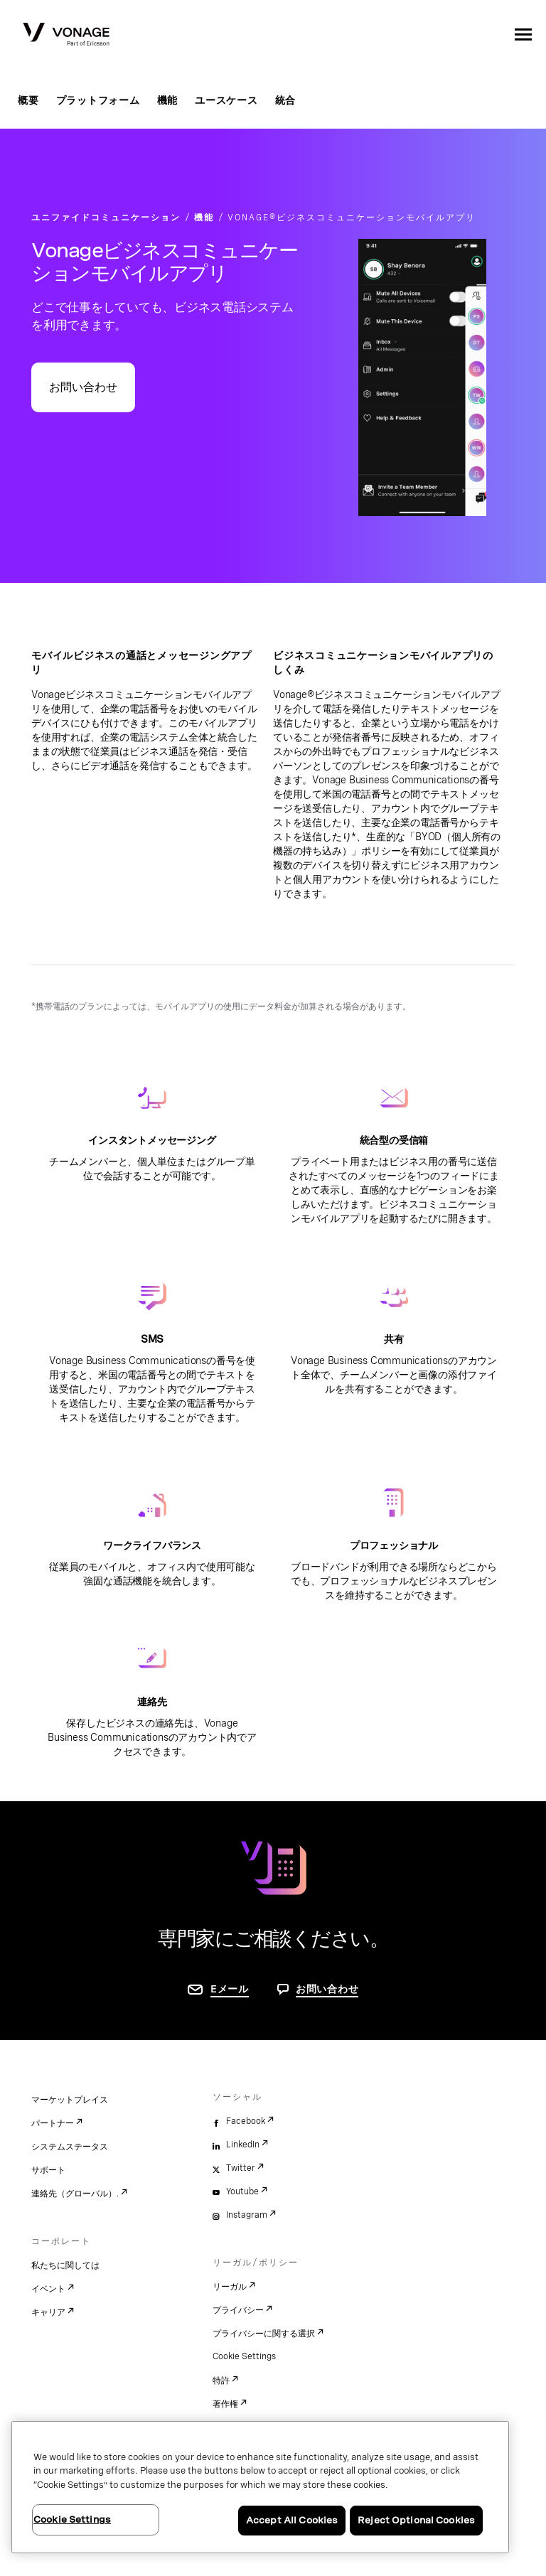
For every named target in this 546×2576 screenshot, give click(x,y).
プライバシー (238, 2310)
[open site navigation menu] (523, 34)
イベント (48, 2289)
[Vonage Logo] (66, 35)
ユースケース (226, 100)
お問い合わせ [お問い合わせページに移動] (327, 1989)
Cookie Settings (244, 2356)
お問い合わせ (83, 387)
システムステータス (69, 2147)
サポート (48, 2170)
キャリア (48, 2312)
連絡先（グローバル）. (75, 2194)
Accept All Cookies (292, 2520)
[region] (260, 2487)
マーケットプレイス (69, 2100)
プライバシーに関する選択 (264, 2334)
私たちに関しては (65, 2265)
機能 (167, 100)
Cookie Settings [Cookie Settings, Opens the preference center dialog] (72, 2519)
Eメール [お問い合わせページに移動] (229, 1989)
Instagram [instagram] (246, 2215)
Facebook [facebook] (245, 2121)
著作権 (225, 2404)
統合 (285, 100)
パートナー (52, 2123)
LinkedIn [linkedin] (242, 2145)
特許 (221, 2381)
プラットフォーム (98, 100)
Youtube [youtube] (242, 2191)
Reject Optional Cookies (416, 2520)
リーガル (230, 2287)
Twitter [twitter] (240, 2168)
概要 (28, 100)
